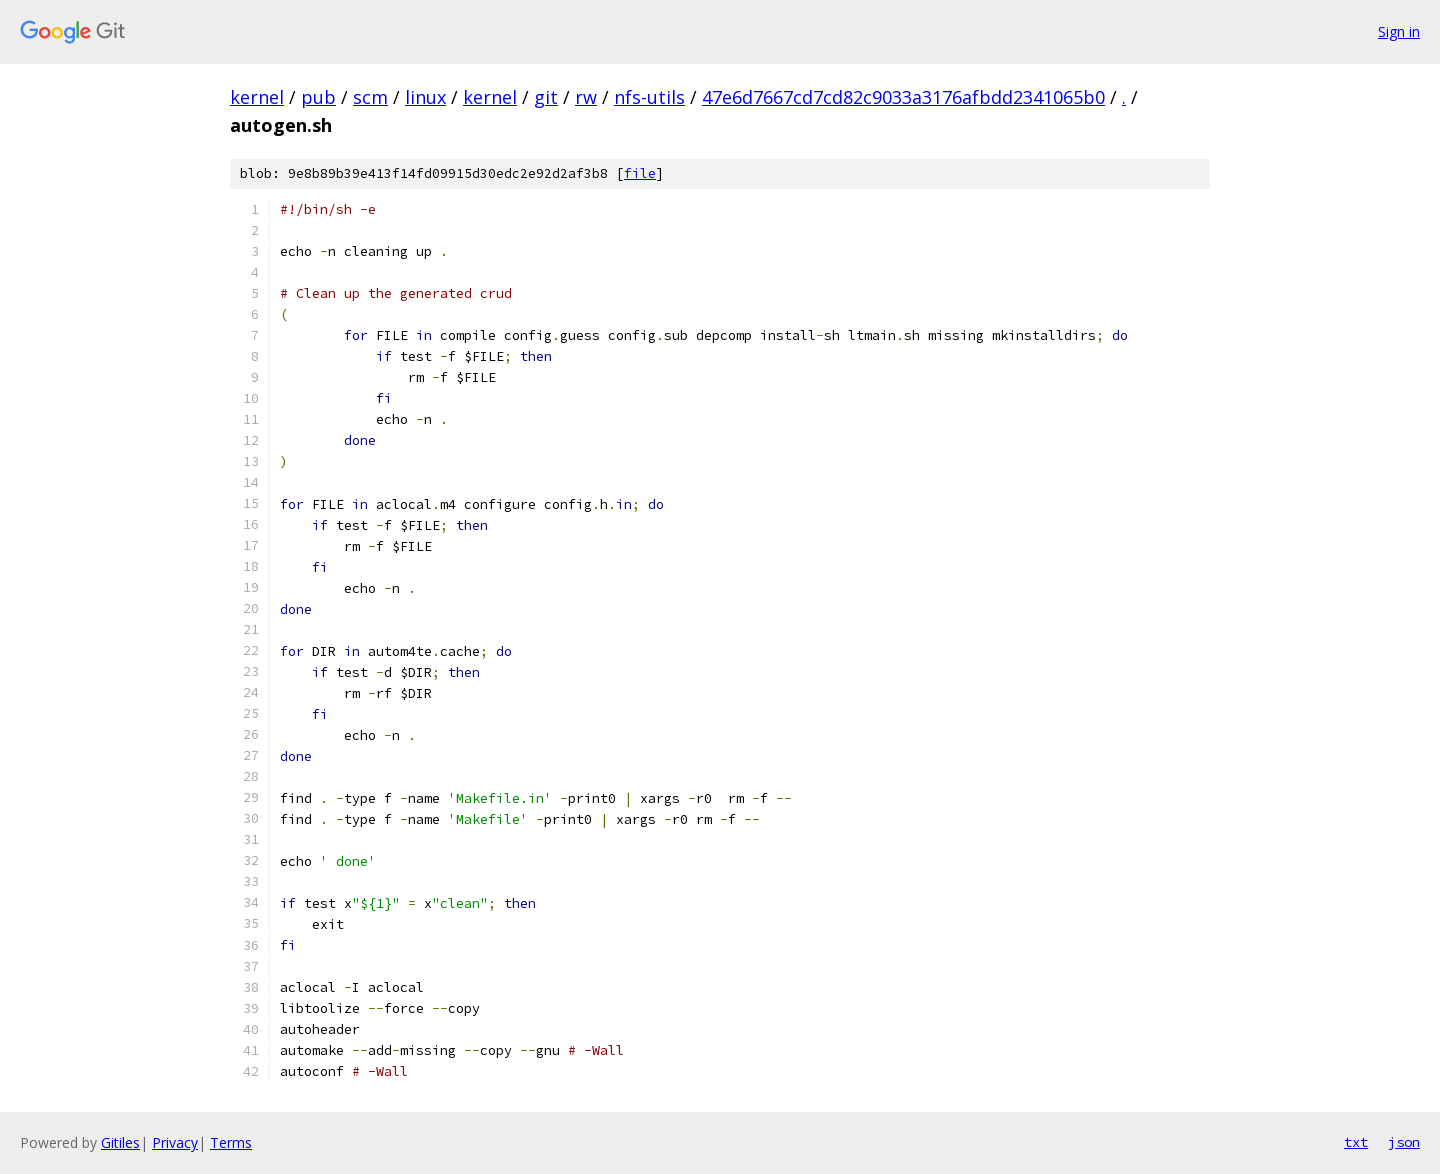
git (546, 97)
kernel (257, 97)
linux (425, 97)
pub (318, 97)
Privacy (175, 1142)
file (640, 173)
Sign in (1399, 31)
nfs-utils (649, 97)
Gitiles (120, 1142)
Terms (231, 1142)
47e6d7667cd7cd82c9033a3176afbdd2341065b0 (903, 97)
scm (370, 97)
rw (586, 97)
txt (1356, 1142)
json (1404, 1142)
